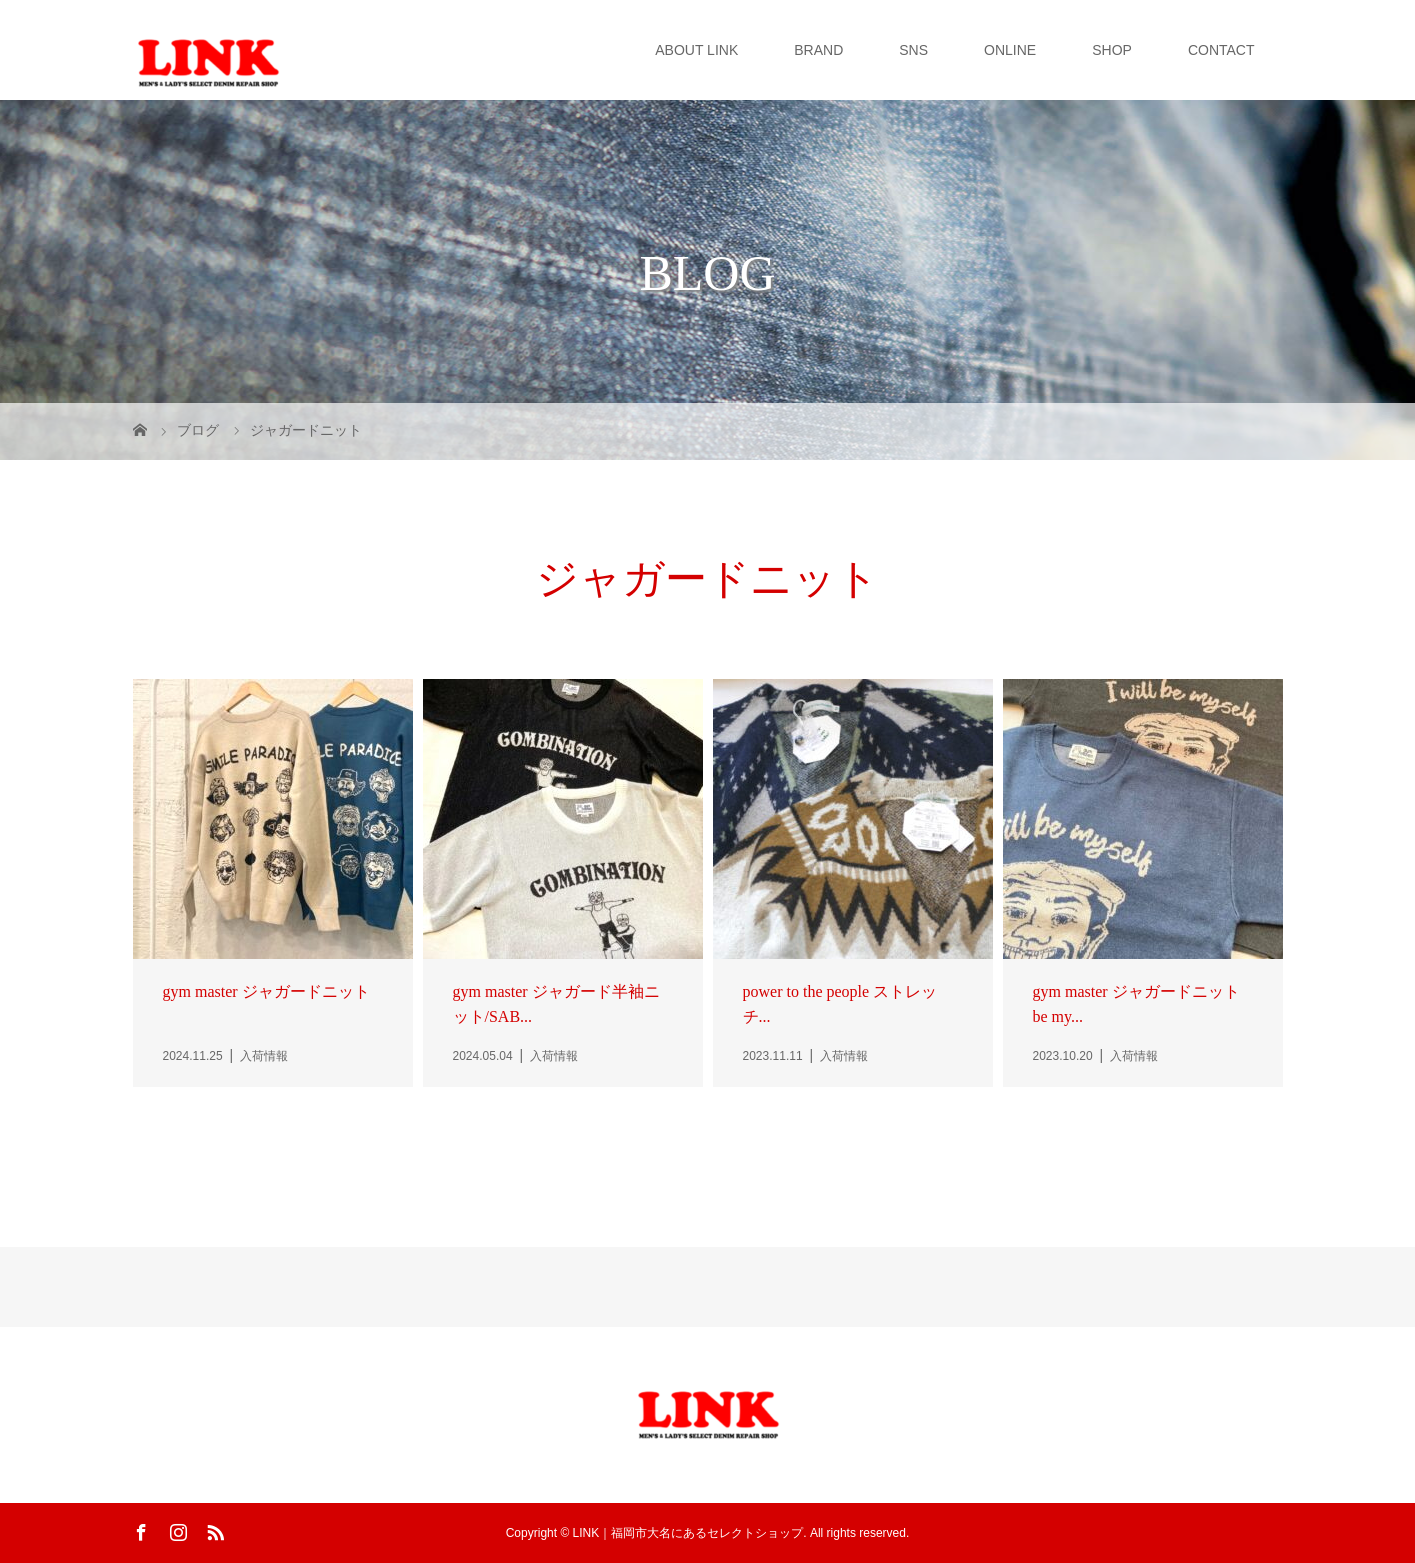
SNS (913, 50)
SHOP (1112, 50)
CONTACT (1221, 50)
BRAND (818, 50)
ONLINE (1010, 50)
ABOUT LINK (696, 50)
